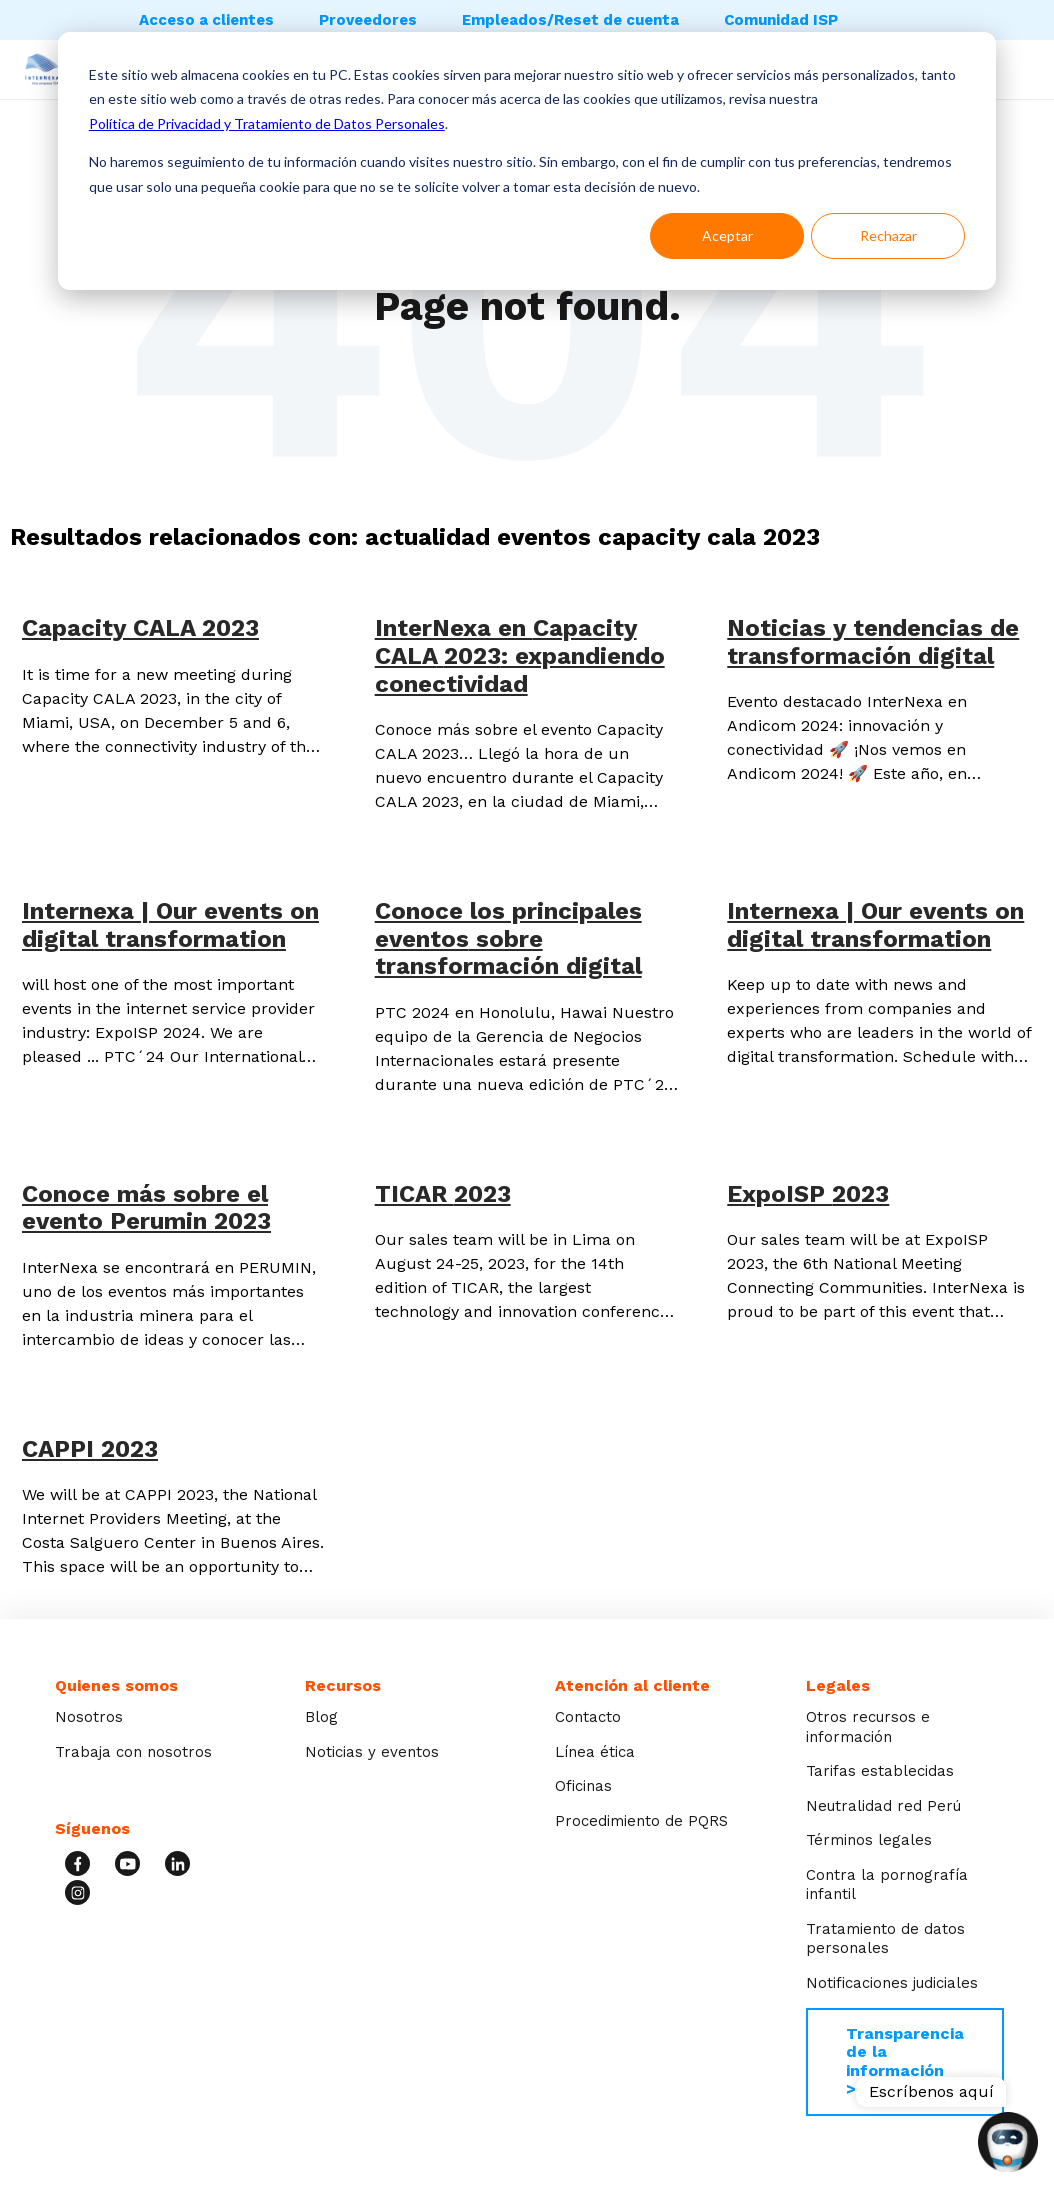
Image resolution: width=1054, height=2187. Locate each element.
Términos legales (869, 1840)
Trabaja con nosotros (133, 1752)
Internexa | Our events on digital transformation (170, 925)
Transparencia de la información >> (905, 2061)
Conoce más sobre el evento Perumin (146, 1208)
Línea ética (595, 1752)
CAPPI (90, 1449)
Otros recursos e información (868, 1727)
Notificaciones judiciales (892, 1983)
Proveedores (368, 20)
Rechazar (888, 235)
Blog (321, 1717)
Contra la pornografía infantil (887, 1885)
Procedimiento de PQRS (641, 1821)
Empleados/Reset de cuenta (570, 20)
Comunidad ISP (781, 20)
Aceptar (727, 235)
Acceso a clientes (206, 20)
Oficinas (583, 1786)
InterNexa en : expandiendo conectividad (520, 655)
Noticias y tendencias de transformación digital (873, 642)
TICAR (443, 1194)
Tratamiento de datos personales (885, 1939)
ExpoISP (808, 1194)
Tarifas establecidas (880, 1771)
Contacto (588, 1717)
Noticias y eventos (372, 1752)
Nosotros (89, 1717)
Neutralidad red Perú (883, 1806)
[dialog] (527, 161)
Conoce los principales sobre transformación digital (508, 938)
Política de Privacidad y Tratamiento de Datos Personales (267, 123)
